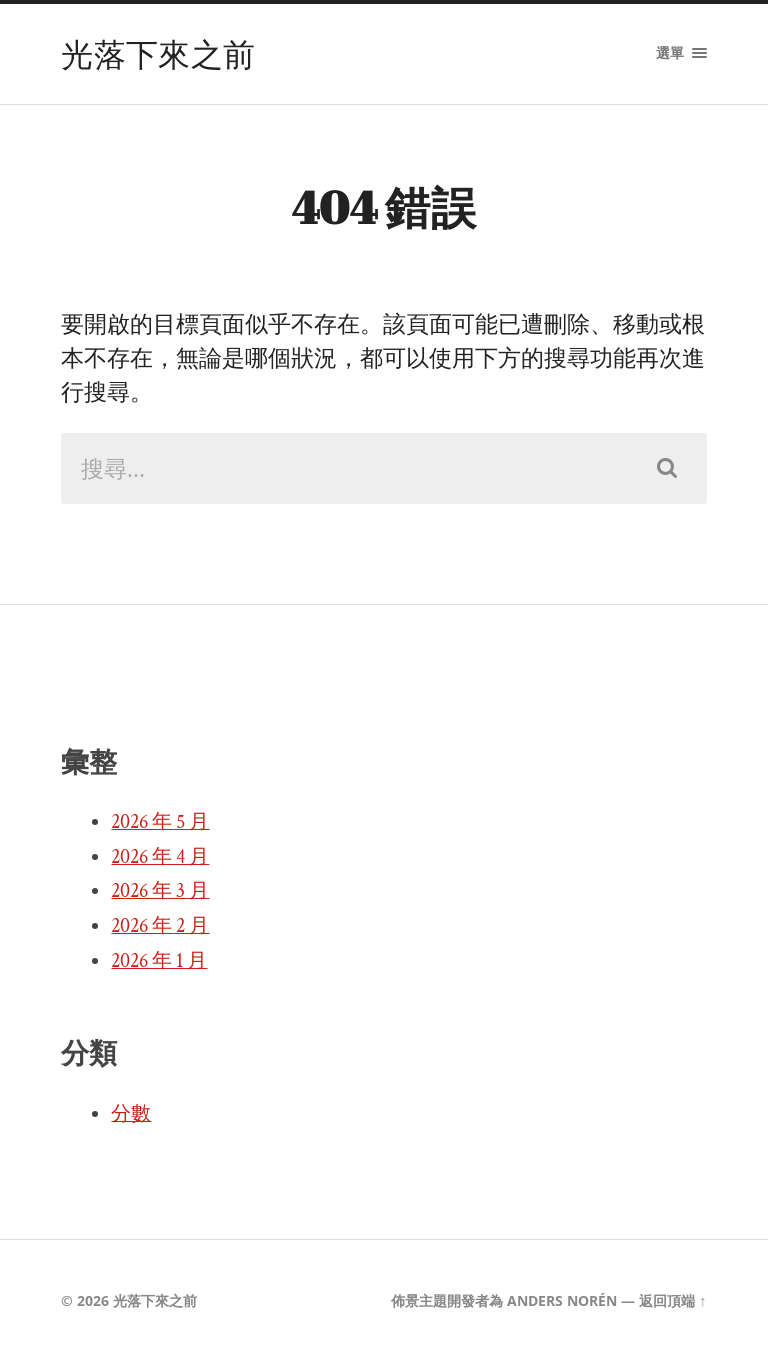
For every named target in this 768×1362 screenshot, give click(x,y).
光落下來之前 (158, 53)
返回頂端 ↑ (672, 1300)
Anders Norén (562, 1300)
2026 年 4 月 (160, 857)
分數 (131, 1114)
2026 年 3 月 (160, 891)
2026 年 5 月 (160, 822)
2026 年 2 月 (160, 926)
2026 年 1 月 (159, 961)
